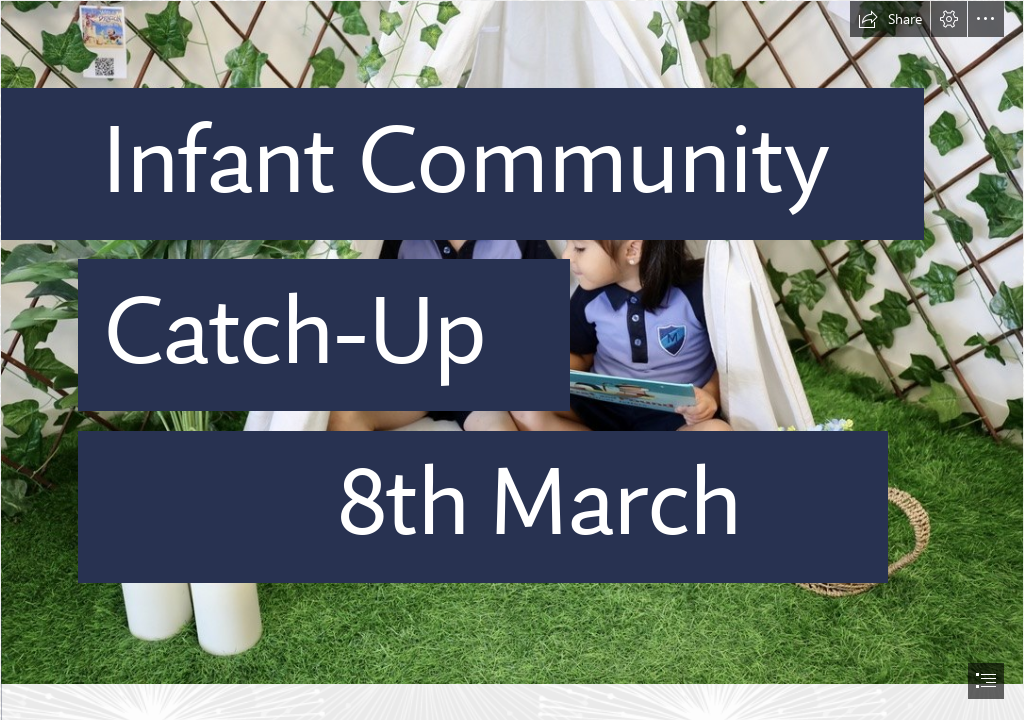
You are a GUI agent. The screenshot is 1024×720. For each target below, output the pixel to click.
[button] (890, 19)
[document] (512, 360)
